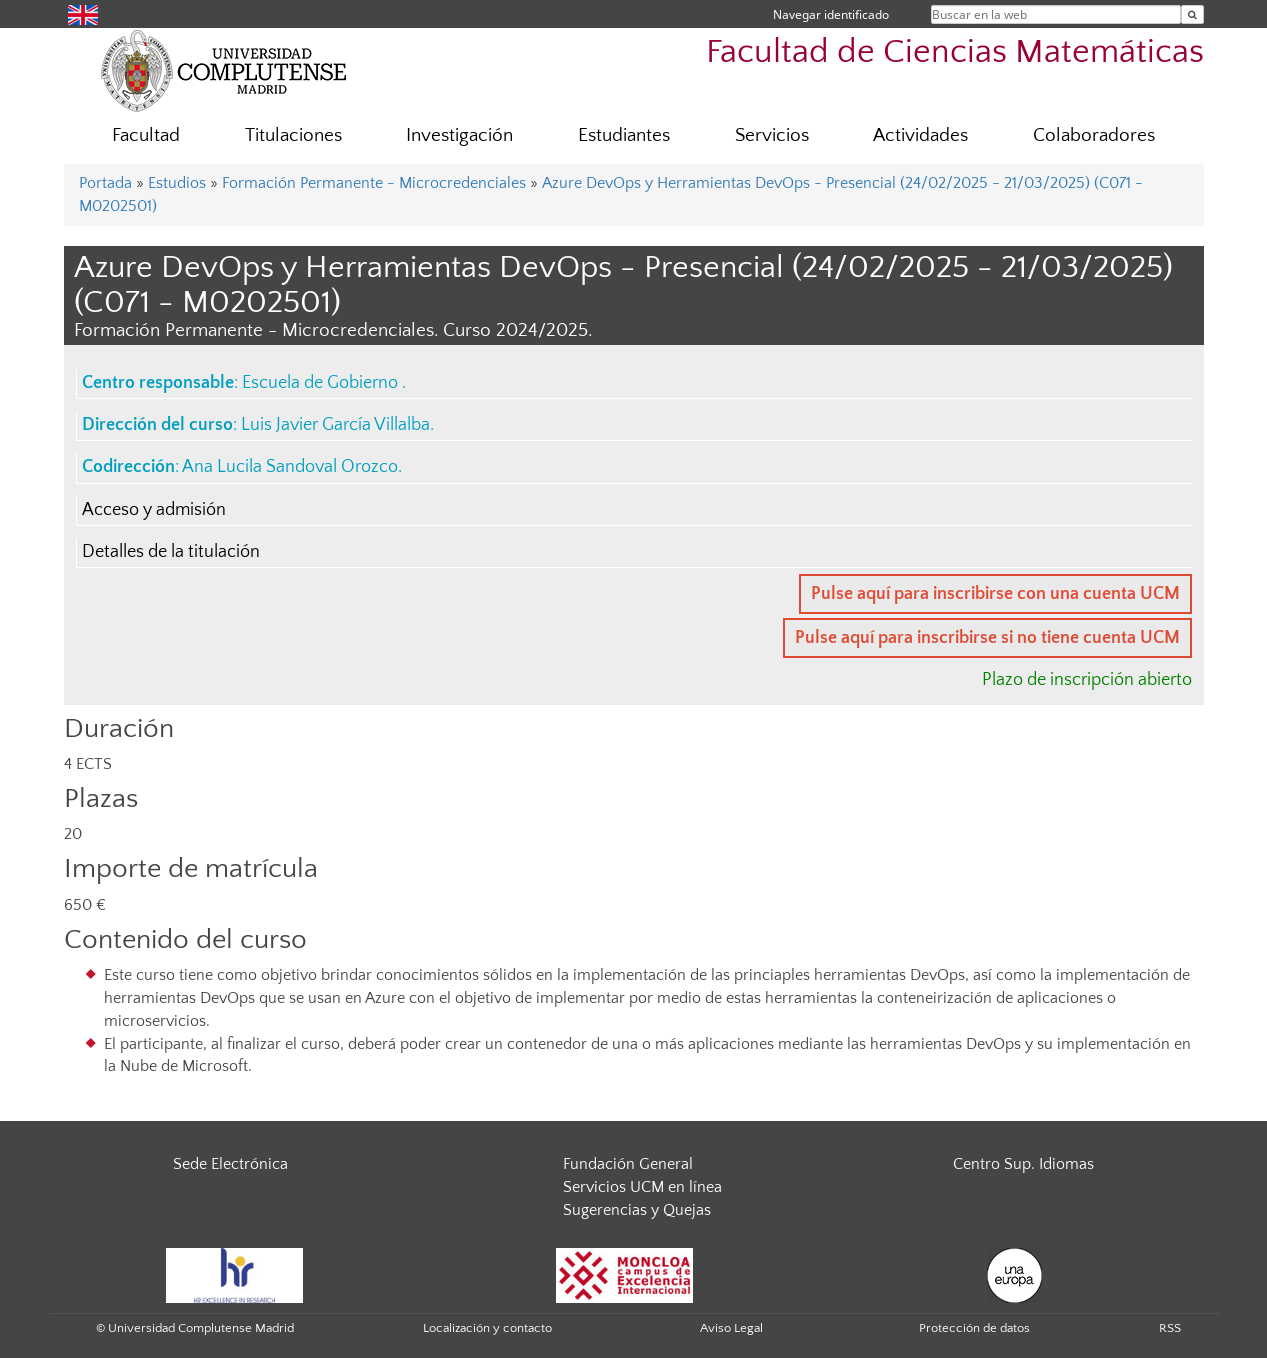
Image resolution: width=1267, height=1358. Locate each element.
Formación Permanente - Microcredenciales (374, 183)
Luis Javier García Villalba (335, 425)
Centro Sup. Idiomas (1023, 1164)
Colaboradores (1094, 135)
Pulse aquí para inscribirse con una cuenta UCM (995, 594)
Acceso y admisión (154, 510)
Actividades (920, 135)
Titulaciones (293, 135)
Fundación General (628, 1164)
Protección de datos (974, 1328)
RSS (1170, 1328)
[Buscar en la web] (1192, 14)
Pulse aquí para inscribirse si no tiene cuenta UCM (987, 638)
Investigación (459, 135)
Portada (105, 183)
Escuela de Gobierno (322, 383)
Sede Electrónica (230, 1164)
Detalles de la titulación (171, 552)
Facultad (146, 135)
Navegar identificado (831, 14)
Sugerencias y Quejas (637, 1210)
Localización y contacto (487, 1328)
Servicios (772, 135)
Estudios (177, 183)
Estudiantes (624, 135)
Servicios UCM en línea (642, 1187)
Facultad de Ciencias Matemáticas (955, 52)
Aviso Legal (731, 1328)
